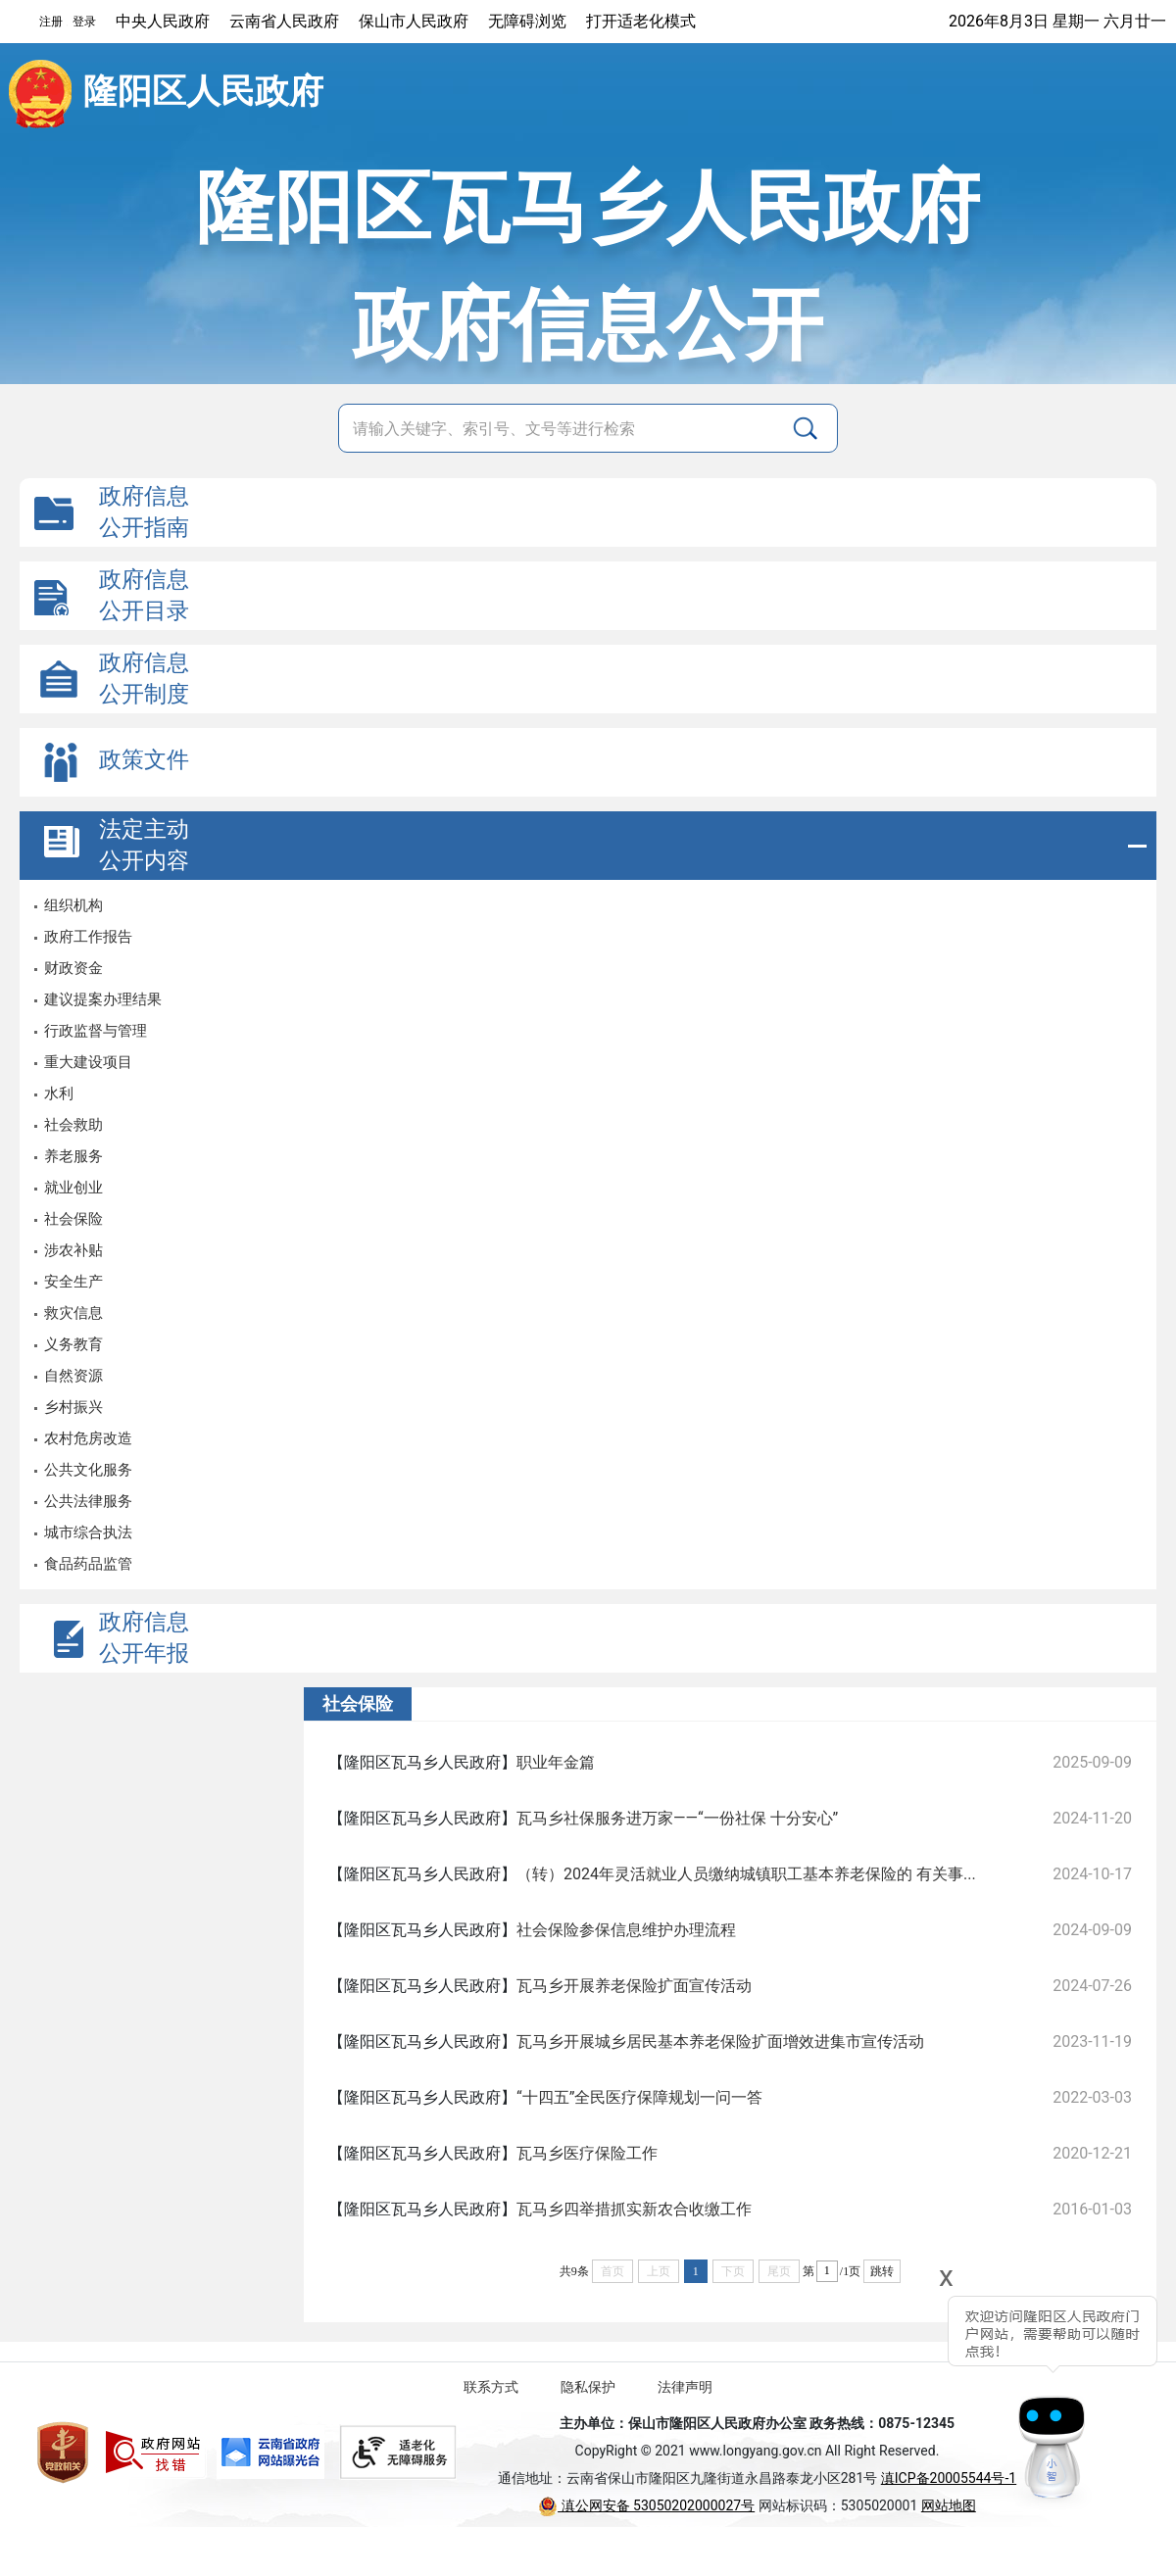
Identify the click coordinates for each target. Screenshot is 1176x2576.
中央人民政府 (163, 21)
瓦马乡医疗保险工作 (587, 2153)
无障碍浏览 (527, 21)
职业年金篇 (555, 1762)
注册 (51, 21)
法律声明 (685, 2387)
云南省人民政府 (284, 21)
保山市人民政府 (413, 21)
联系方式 (491, 2387)
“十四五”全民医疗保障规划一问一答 (639, 2097)
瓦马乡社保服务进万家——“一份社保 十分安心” (677, 1818)
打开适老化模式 (641, 21)
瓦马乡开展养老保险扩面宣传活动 (634, 1985)
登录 (84, 21)
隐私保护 (588, 2387)
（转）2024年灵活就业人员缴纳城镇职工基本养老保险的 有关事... (746, 1874)
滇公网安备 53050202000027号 (646, 2505)
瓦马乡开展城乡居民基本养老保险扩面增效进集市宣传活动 (720, 2041)
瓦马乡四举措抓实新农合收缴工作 (634, 2209)
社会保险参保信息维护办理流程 (626, 1929)
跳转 (882, 2271)
